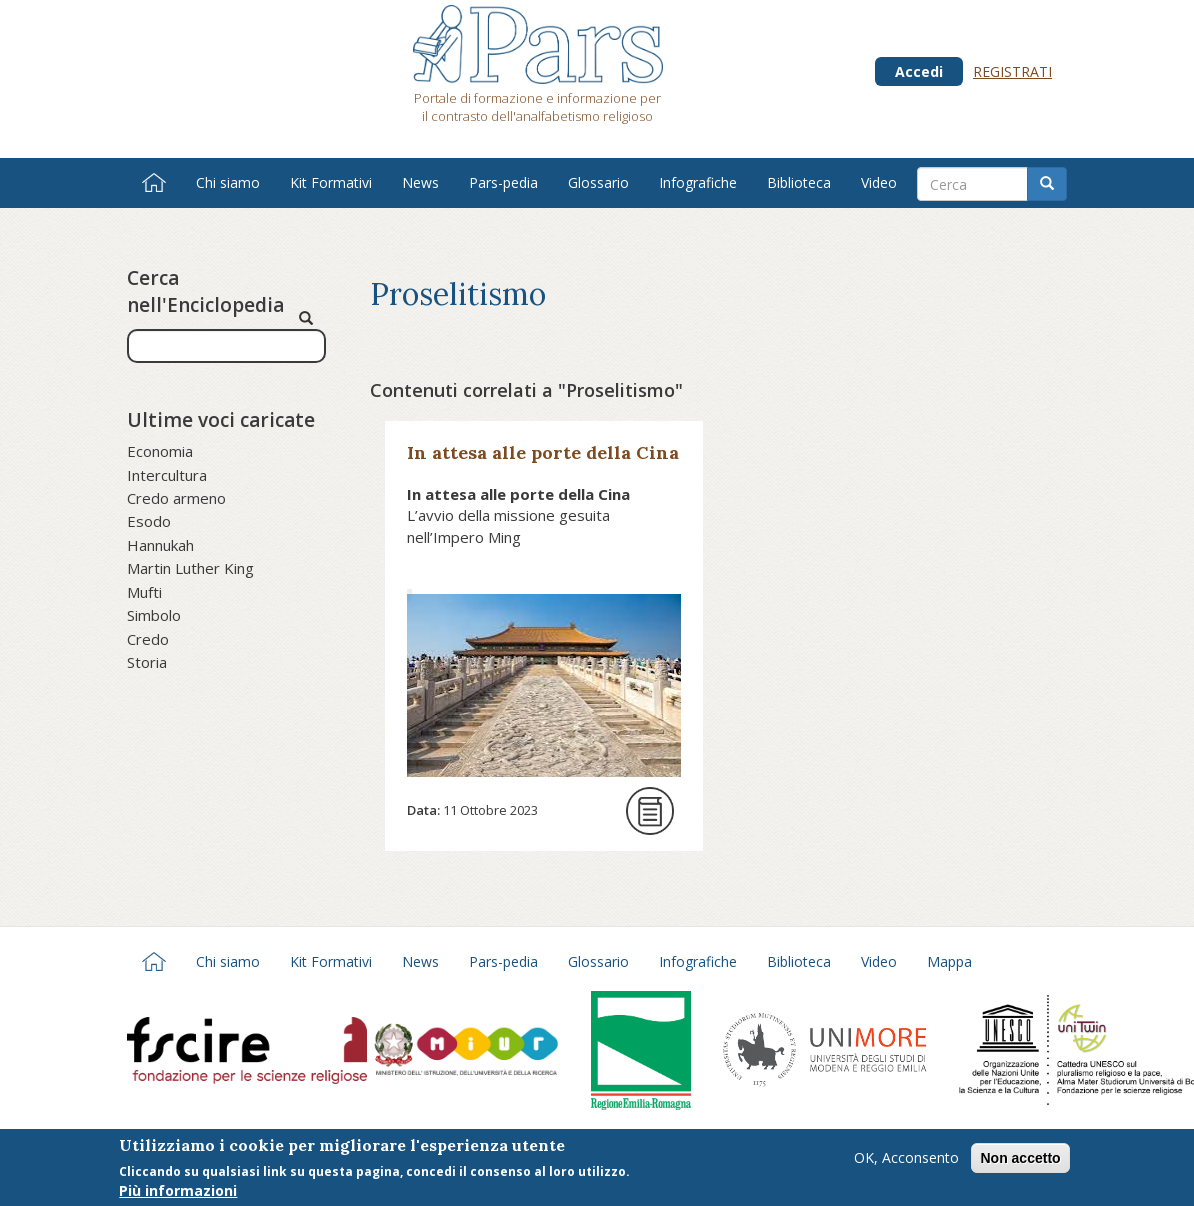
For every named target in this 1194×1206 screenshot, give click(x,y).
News (420, 182)
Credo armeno (176, 498)
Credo (148, 639)
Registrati (1012, 71)
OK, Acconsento (906, 1162)
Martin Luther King (190, 568)
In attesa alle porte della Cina (543, 452)
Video (879, 182)
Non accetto (1020, 1163)
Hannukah (160, 545)
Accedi (919, 71)
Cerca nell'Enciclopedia (205, 291)
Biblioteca (799, 182)
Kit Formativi (331, 182)
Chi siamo (228, 182)
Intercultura (167, 475)
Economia (160, 451)
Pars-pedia (503, 182)
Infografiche (698, 182)
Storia (147, 662)
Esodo (149, 521)
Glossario (598, 182)
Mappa (949, 961)
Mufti (144, 592)
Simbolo (154, 615)
